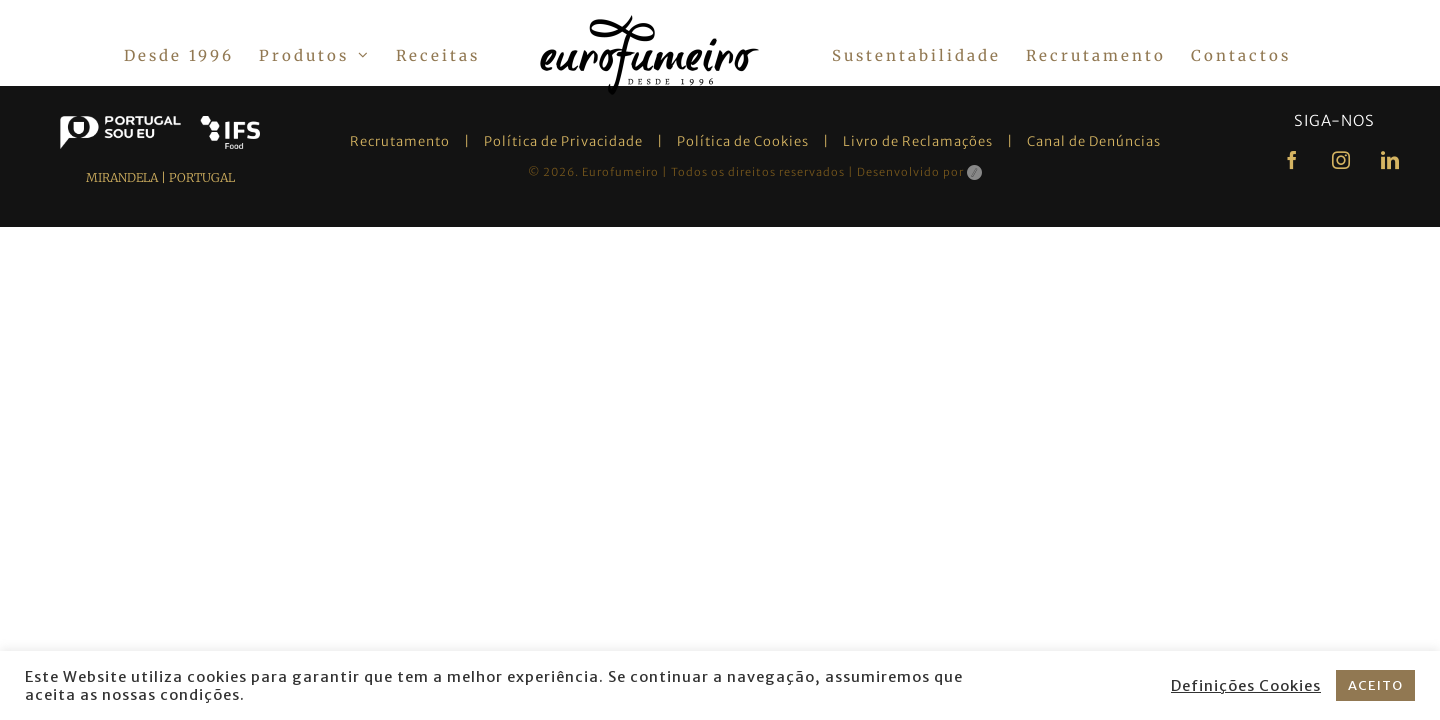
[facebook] (1292, 160)
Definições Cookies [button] (1246, 686)
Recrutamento (400, 141)
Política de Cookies (743, 141)
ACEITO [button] (1375, 685)
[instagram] (1341, 160)
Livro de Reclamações (918, 141)
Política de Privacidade (563, 141)
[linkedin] (1390, 160)
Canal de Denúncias (1094, 141)
